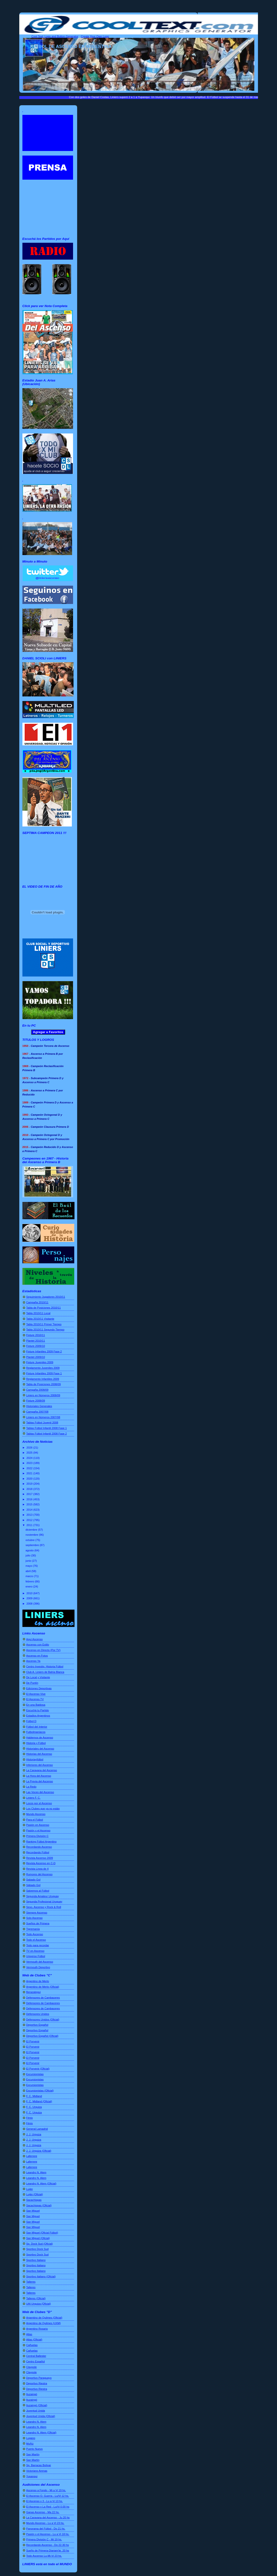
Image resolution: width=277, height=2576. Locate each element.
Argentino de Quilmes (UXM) (43, 2323)
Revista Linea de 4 (37, 1868)
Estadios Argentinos (38, 1715)
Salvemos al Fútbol (37, 1890)
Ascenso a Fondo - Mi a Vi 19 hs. (46, 2490)
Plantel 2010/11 (35, 1340)
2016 (30, 1499)
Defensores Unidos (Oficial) (42, 2019)
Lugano (30, 2438)
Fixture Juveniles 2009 (39, 1362)
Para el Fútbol (34, 1819)
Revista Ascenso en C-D (41, 1863)
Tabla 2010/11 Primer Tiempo (44, 1324)
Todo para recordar (37, 1945)
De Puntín (32, 1682)
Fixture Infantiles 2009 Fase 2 (44, 1351)
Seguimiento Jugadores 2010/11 (45, 1296)
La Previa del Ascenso (39, 1781)
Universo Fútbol (35, 1956)
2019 (30, 1483)
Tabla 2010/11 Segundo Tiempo (45, 1329)
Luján (29, 2189)
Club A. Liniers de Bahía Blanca (45, 1672)
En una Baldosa (35, 1704)
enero (29, 1586)
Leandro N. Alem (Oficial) (41, 2183)
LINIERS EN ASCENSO (38, 41)
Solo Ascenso (34, 1917)
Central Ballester (36, 2355)
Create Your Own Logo (95, 36)
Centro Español (35, 2361)
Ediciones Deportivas (39, 1688)
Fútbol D (31, 1721)
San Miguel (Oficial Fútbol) (42, 2232)
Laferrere (31, 2156)
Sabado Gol (33, 1879)
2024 (30, 1457)
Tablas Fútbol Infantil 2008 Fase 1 (46, 1428)
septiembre (33, 1545)
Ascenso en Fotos (37, 1655)
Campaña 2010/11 (37, 1302)
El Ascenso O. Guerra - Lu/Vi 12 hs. (47, 2495)
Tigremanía (33, 1928)
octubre (30, 1540)
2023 (30, 1463)
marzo (30, 1576)
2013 (30, 1514)
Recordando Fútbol (37, 1852)
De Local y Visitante (38, 1677)
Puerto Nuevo (34, 2448)
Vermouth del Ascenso (39, 1961)
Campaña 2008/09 (37, 1389)
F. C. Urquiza (34, 2106)
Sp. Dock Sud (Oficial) (39, 2243)
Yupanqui (32, 2476)
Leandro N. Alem (36, 2172)
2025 (30, 1452)
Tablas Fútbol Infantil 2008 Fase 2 (46, 1433)
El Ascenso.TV (35, 1699)
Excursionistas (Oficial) (40, 2090)
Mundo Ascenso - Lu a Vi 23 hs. (45, 2523)
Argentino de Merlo (37, 1981)
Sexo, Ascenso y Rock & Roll (43, 1907)
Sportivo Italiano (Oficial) (41, 2276)
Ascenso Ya (33, 1660)
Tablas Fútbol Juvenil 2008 (42, 1422)
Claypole (31, 2367)
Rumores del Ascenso (39, 1874)
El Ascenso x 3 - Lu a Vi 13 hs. (44, 2501)
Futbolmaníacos (36, 1731)
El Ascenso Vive (36, 1693)
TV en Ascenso (35, 1950)
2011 (30, 1525)
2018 (30, 1489)
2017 (30, 1494)
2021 (30, 1473)
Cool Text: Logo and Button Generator (54, 36)
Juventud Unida (35, 2410)
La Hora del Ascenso (38, 1775)
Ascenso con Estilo (37, 1644)
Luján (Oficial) (34, 2194)
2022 (30, 1468)
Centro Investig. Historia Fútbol (44, 1666)
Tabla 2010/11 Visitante (40, 1318)
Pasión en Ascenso (37, 1824)
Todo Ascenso (34, 1934)
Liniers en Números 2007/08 (43, 1417)
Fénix (29, 2117)
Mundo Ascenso (36, 1814)
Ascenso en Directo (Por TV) (43, 1650)
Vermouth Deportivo (38, 1967)
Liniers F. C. (33, 1797)
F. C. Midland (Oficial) (39, 2101)
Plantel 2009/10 (35, 1357)
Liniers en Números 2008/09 (43, 1395)
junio (29, 1560)
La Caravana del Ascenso (41, 1770)
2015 (30, 1504)
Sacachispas (34, 2199)
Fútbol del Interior (36, 1726)
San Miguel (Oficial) (38, 2238)
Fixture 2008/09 (35, 1400)
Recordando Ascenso (39, 1846)
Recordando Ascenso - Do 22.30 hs (47, 2544)
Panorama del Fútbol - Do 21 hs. (45, 2528)
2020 (30, 1478)
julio (28, 1555)
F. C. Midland (34, 2096)
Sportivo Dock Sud (37, 2249)
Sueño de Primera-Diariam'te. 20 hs (47, 2550)
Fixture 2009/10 (35, 1345)
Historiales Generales (39, 1406)
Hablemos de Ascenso (39, 1737)
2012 (30, 1520)
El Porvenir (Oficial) (38, 2068)
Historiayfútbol (34, 1759)
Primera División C (37, 1836)
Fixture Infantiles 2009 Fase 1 (44, 1373)
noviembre (32, 1534)
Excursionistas (35, 2074)
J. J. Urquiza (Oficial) (38, 2150)
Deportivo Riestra (36, 2383)
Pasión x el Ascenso (38, 1830)
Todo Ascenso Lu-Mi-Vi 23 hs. (44, 2555)
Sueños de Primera (37, 1923)
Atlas (29, 2334)
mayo (29, 1565)
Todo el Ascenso (36, 1939)
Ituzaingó (31, 2394)
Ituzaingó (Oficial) (36, 2405)
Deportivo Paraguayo (39, 2377)
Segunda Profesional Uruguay (44, 1901)
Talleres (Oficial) (36, 2298)
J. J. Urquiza (33, 2134)
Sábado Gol (33, 1885)
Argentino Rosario (37, 2328)
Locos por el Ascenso (39, 1803)
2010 (30, 1593)
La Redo (31, 1786)
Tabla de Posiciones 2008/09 (43, 1384)
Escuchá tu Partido (37, 1710)
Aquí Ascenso (34, 1639)
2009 (30, 1598)
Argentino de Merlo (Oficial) (42, 1986)
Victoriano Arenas (36, 2470)
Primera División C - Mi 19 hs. (44, 2539)
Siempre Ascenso (36, 1912)
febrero (30, 1581)
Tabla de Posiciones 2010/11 (43, 1307)
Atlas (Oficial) (34, 2339)
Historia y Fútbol (36, 1743)
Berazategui (33, 1992)
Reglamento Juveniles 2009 (43, 1367)
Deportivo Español (37, 2024)
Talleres (31, 2281)
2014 (30, 1509)
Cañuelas (32, 2345)
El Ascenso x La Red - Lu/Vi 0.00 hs (47, 2506)
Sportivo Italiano (36, 2260)
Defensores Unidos (37, 2013)
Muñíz (30, 2443)
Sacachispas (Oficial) (39, 2205)
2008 (30, 1603)
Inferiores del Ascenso (39, 1764)
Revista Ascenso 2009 (39, 1857)
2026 (30, 1447)
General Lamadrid (37, 2128)
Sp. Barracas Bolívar (38, 2465)
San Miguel (33, 2210)
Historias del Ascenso (39, 1753)
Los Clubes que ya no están (43, 1808)
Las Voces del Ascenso (40, 1792)
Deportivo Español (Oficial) (42, 2035)
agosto (30, 1550)
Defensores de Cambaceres (43, 1997)
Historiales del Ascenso (40, 1748)
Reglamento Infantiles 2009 (42, 1378)
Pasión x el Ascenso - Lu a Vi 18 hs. (47, 2534)
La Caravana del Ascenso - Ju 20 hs (48, 2517)
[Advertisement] (46, 208)
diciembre (32, 1529)
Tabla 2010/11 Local (38, 1313)
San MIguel (33, 2227)
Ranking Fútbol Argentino (41, 1841)
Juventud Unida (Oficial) (40, 2416)
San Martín (33, 2454)
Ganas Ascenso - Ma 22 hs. (43, 2512)
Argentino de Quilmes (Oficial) (44, 2317)
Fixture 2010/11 (35, 1335)
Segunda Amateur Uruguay (42, 1896)
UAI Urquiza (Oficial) (38, 2303)
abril (28, 1571)
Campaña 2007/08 (37, 1411)
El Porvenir (33, 2041)
